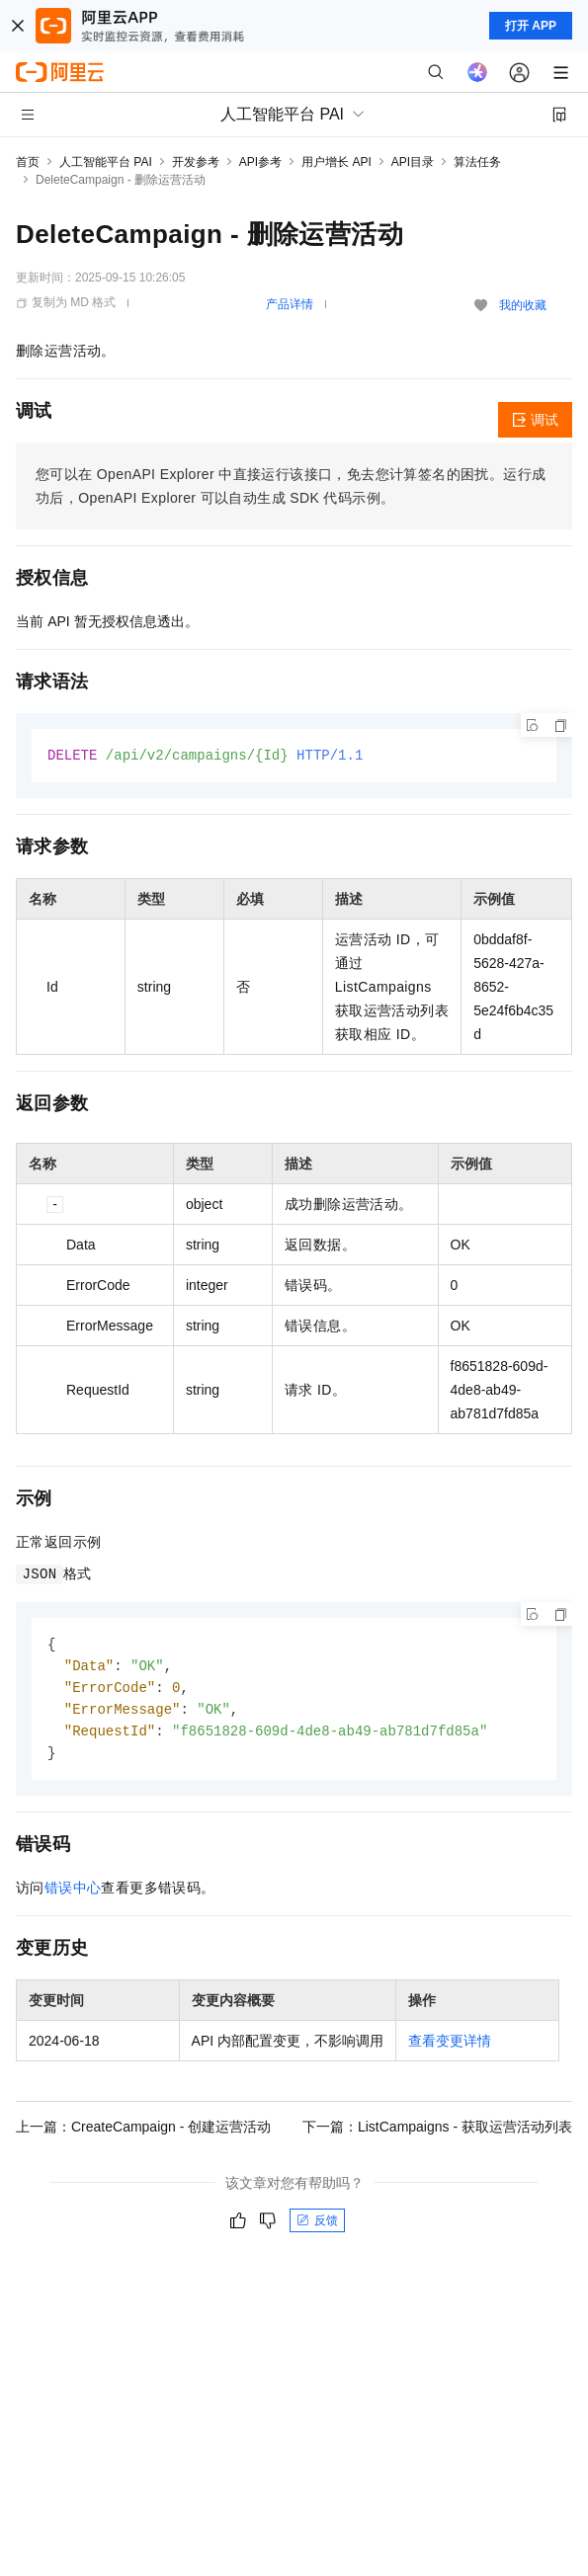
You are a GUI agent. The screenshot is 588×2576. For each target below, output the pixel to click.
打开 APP (530, 26)
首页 (28, 162)
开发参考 (195, 162)
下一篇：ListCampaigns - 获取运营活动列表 (437, 2133)
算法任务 (477, 162)
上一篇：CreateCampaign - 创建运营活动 (143, 2133)
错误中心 (73, 1894)
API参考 (260, 162)
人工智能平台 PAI (105, 162)
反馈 (317, 2227)
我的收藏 (522, 305)
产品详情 (289, 304)
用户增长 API (336, 162)
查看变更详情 (449, 2047)
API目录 (412, 162)
